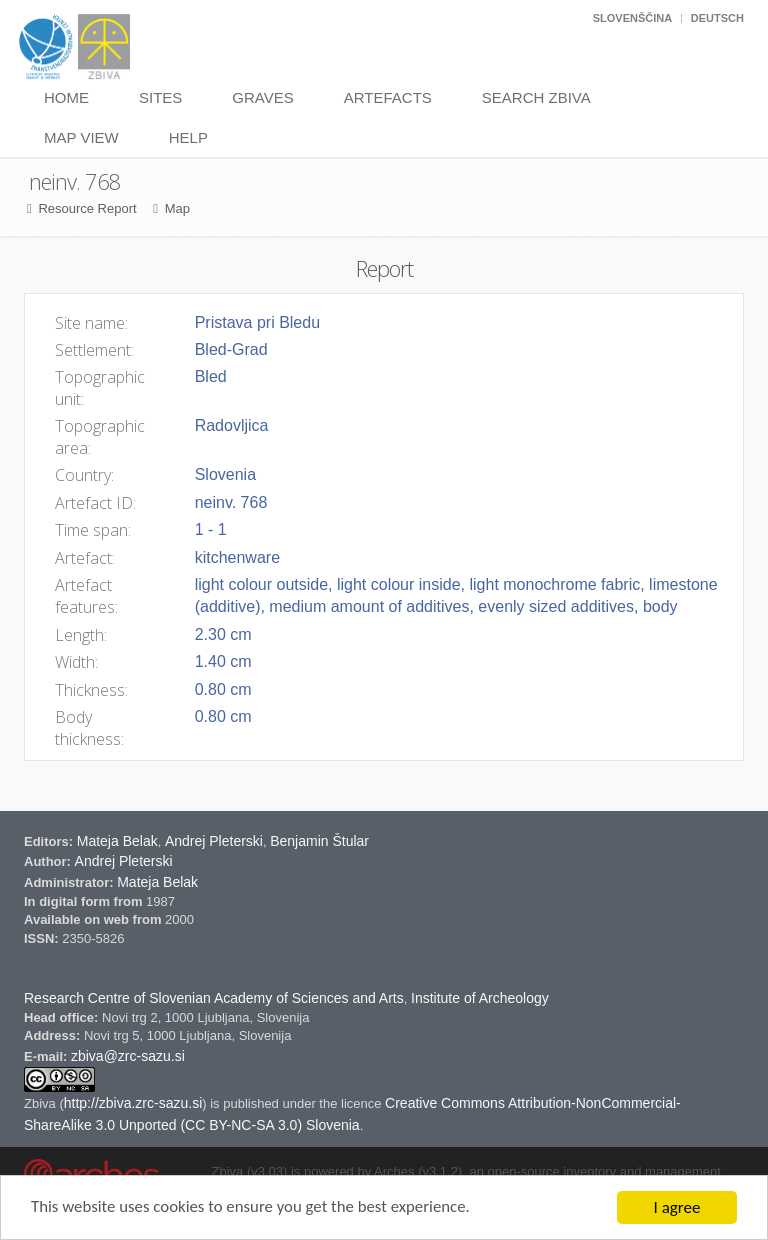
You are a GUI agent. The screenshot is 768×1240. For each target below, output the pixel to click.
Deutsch (717, 18)
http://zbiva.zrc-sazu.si (133, 1103)
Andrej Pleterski (214, 841)
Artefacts (388, 97)
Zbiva (41, 1103)
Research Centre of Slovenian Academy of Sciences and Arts (214, 998)
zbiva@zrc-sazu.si (128, 1056)
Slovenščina (632, 18)
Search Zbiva (536, 97)
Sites (160, 97)
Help (188, 137)
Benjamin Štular (319, 841)
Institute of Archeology (480, 998)
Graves (262, 97)
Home (66, 97)
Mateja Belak (117, 841)
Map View (81, 137)
